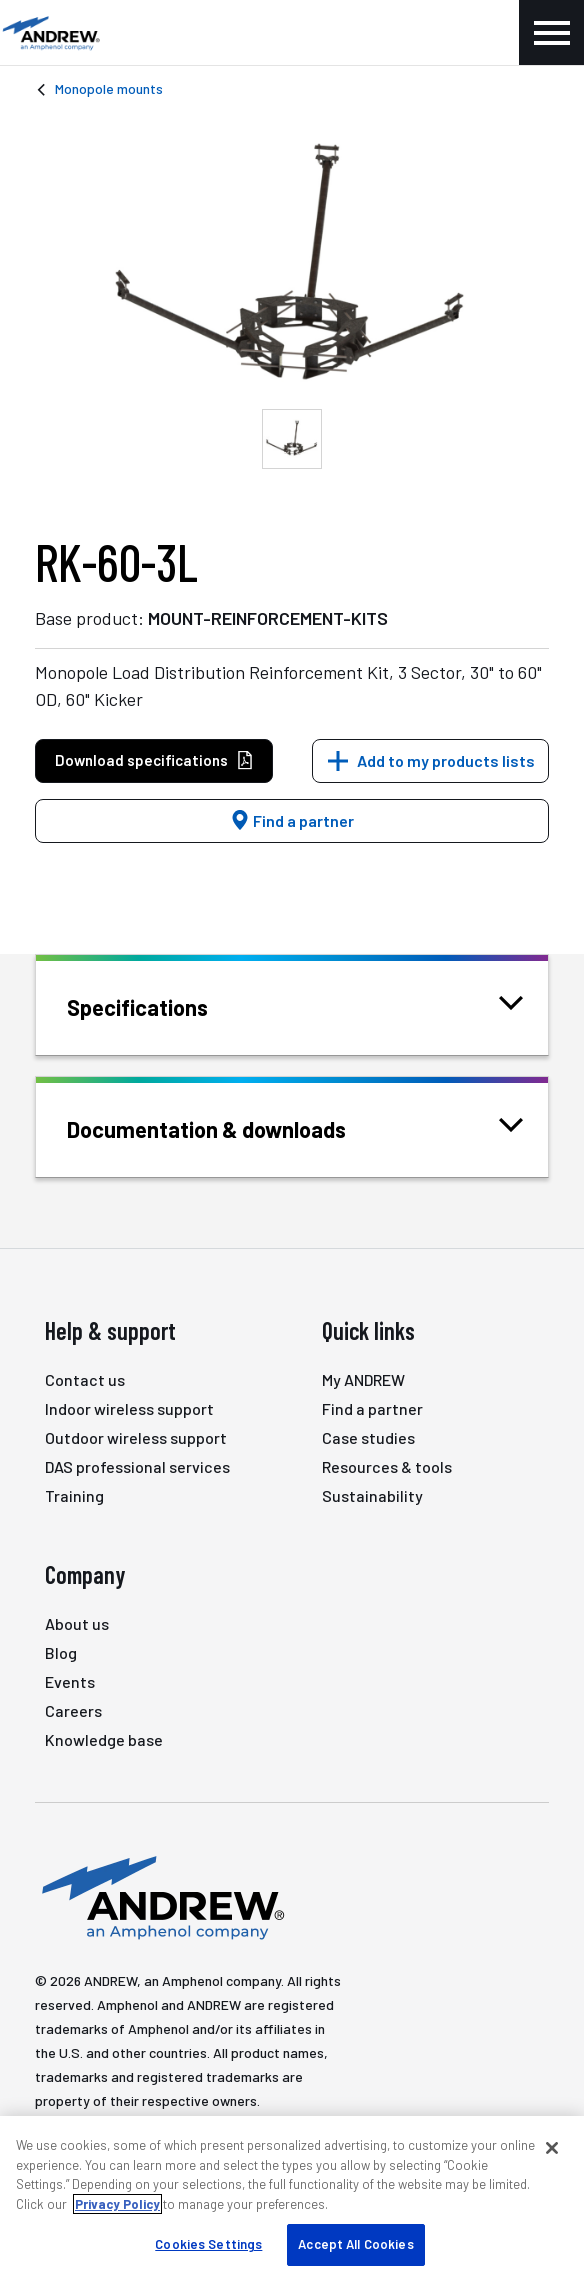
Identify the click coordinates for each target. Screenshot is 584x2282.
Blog (61, 1652)
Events (70, 1681)
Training (74, 1495)
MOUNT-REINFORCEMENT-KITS (268, 618)
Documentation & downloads (231, 1127)
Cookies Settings (208, 2244)
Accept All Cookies (355, 2244)
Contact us (85, 1379)
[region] (292, 2199)
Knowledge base (104, 1739)
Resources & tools (387, 1466)
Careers (73, 1710)
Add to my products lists (446, 760)
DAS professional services (137, 1466)
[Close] (552, 2148)
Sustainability (372, 1495)
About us (77, 1623)
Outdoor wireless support (136, 1437)
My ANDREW (363, 1379)
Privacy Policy (117, 2204)
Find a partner (292, 820)
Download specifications (154, 760)
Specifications (162, 1005)
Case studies (368, 1437)
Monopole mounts (109, 88)
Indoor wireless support (129, 1408)
